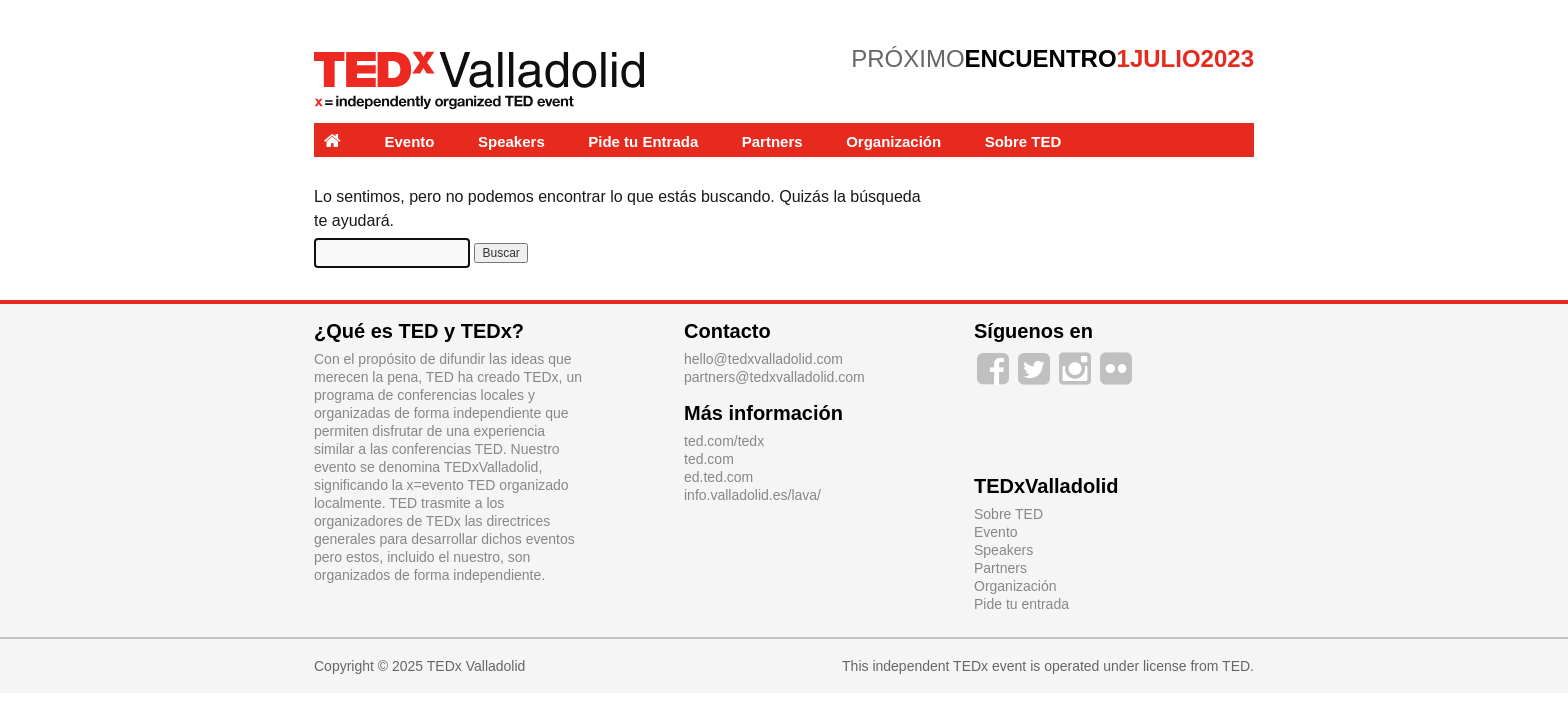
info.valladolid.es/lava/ (752, 495)
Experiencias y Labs (396, 175)
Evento (410, 141)
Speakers (511, 141)
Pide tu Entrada (643, 141)
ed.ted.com (718, 477)
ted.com (709, 459)
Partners (772, 141)
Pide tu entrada (1021, 604)
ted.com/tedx (724, 441)
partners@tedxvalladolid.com (774, 377)
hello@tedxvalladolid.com (763, 359)
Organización (893, 141)
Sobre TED (1023, 141)
